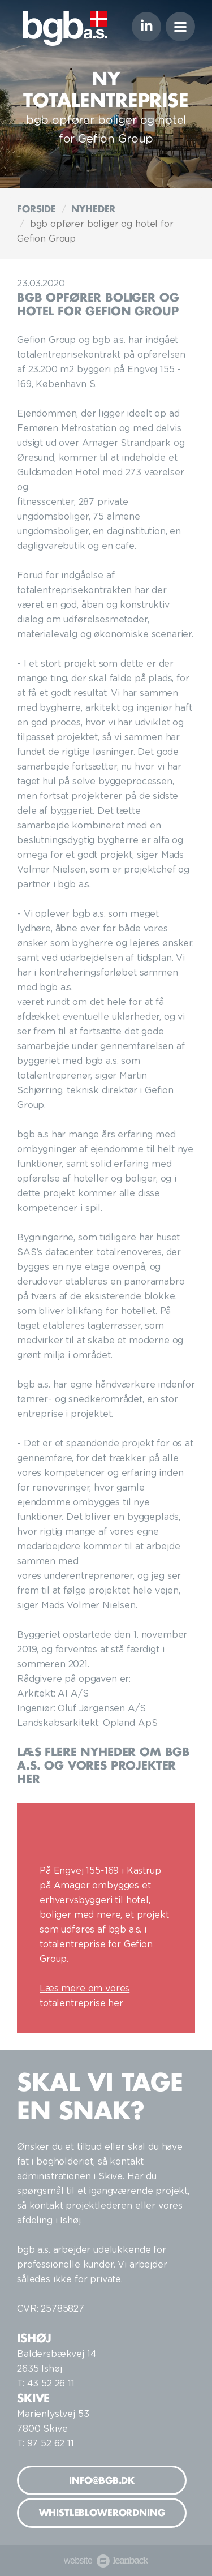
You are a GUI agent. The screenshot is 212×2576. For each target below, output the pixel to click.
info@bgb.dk (102, 2480)
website (106, 2560)
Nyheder (93, 209)
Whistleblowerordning (102, 2512)
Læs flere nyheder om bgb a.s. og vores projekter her (103, 1765)
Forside (36, 209)
